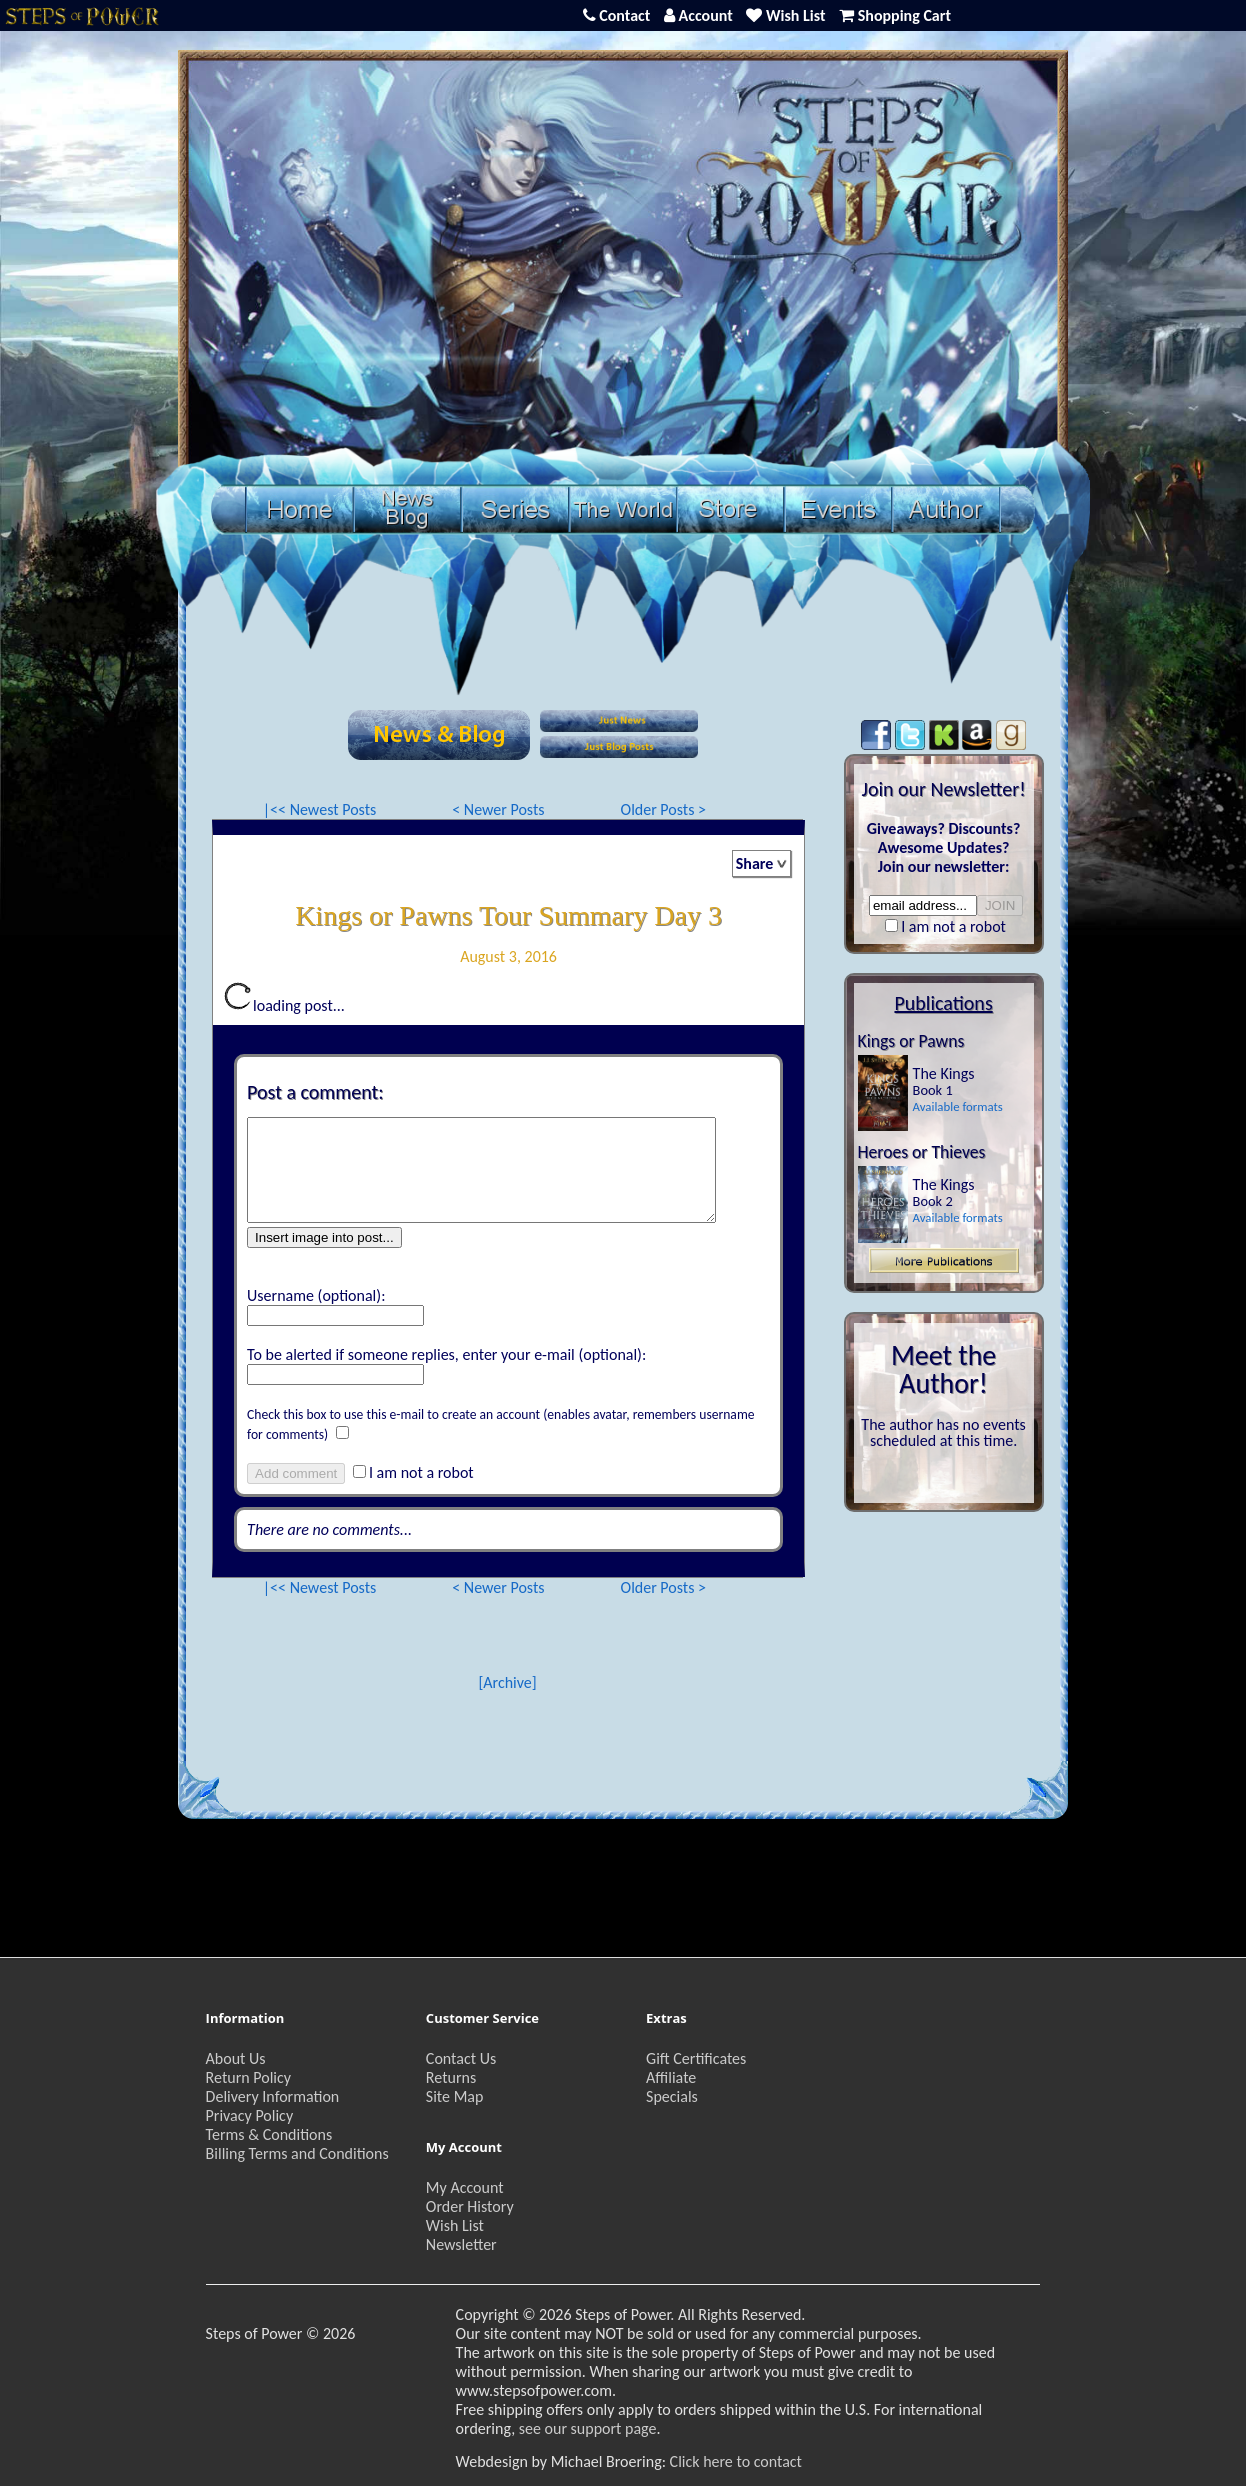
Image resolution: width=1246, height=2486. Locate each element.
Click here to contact (736, 2461)
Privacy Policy (250, 2115)
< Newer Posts (498, 809)
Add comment (296, 1473)
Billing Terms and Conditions (297, 2153)
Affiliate (671, 2077)
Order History (470, 2206)
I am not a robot (421, 1472)
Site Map (455, 2096)
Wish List (455, 2225)
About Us (236, 2058)
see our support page (588, 2428)
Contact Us (461, 2058)
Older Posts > (664, 809)
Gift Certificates (696, 2058)
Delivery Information (273, 2096)
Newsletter (461, 2244)
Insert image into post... (324, 1237)
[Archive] (507, 1682)
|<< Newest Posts (320, 809)
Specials (672, 2096)
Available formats (958, 1106)
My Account (465, 2187)
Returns (451, 2077)
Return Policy (248, 2077)
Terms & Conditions (269, 2134)
